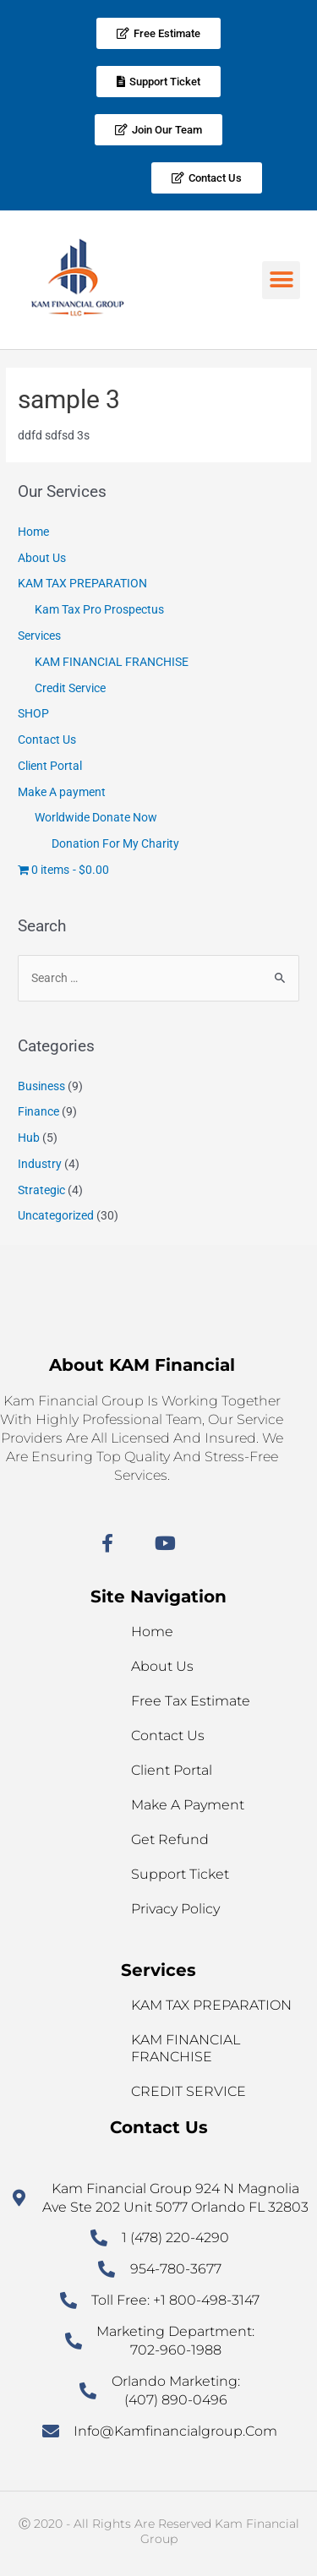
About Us (42, 558)
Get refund (170, 1839)
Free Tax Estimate (190, 1701)
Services (39, 635)
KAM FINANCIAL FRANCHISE (112, 662)
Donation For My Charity (115, 843)
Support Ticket (180, 1874)
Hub (29, 1137)
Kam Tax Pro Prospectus (99, 609)
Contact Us (47, 739)
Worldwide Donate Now (96, 817)
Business (41, 1086)
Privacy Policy (175, 1909)
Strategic (41, 1190)
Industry (40, 1164)
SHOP (33, 713)
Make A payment (62, 792)
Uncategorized (56, 1215)
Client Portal (50, 765)
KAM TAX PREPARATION (82, 583)
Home (33, 531)
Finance (38, 1111)
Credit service (188, 2091)
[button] (281, 280)
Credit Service (70, 688)
